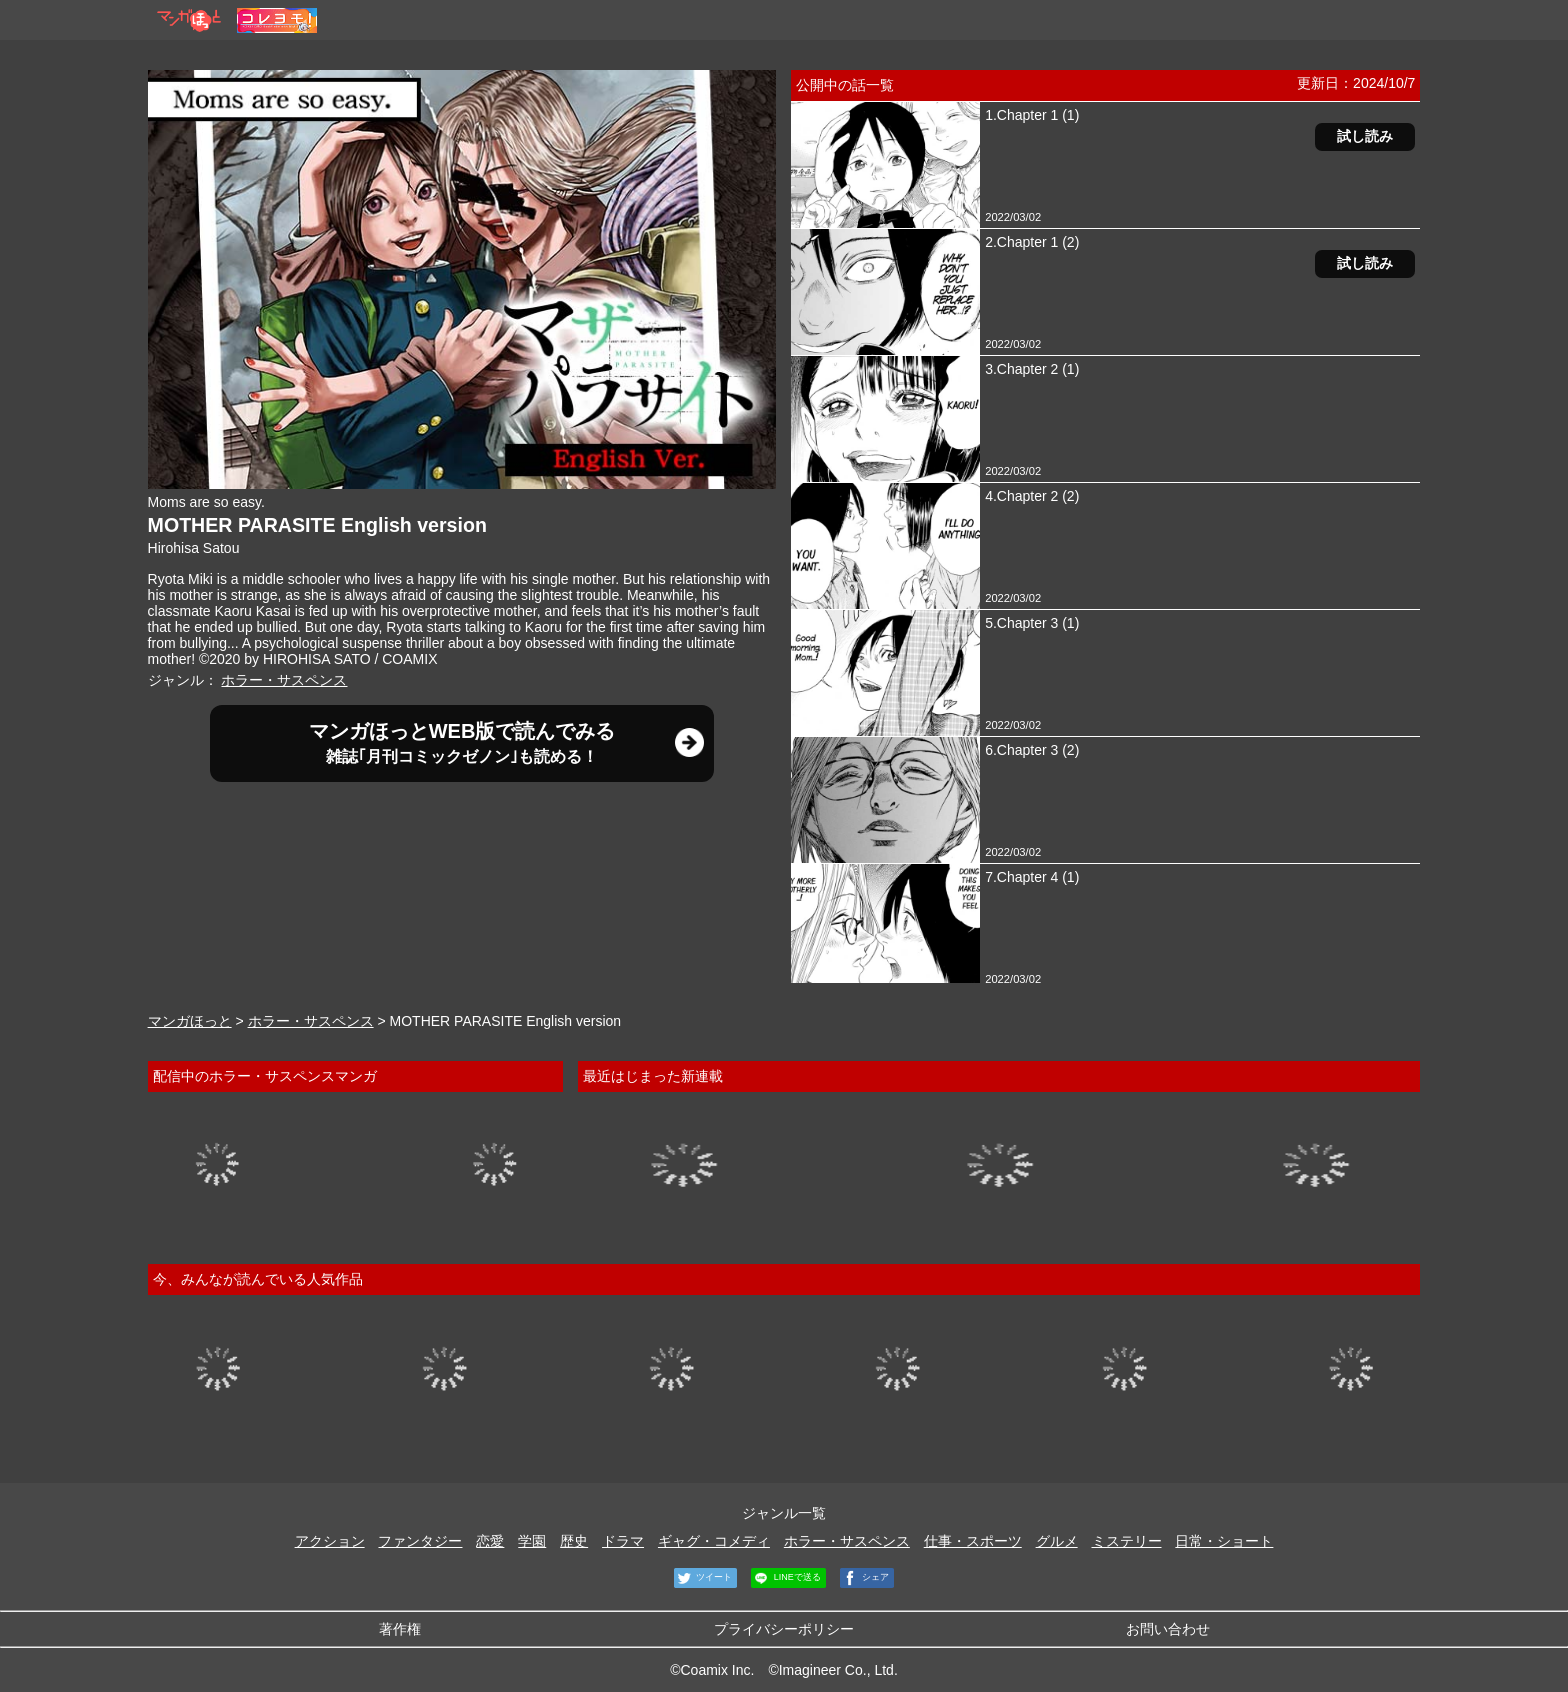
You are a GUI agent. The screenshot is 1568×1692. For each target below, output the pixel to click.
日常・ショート (1224, 1541)
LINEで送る (786, 1578)
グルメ (1057, 1541)
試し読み (1365, 136)
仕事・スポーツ (973, 1541)
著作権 (400, 1629)
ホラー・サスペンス (284, 680)
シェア (865, 1578)
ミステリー (1127, 1541)
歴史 (574, 1541)
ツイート (703, 1578)
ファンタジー (420, 1541)
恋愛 (490, 1541)
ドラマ (623, 1541)
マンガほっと (190, 1021)
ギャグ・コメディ (714, 1541)
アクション (330, 1541)
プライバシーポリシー (784, 1629)
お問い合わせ (1168, 1629)
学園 (532, 1541)
